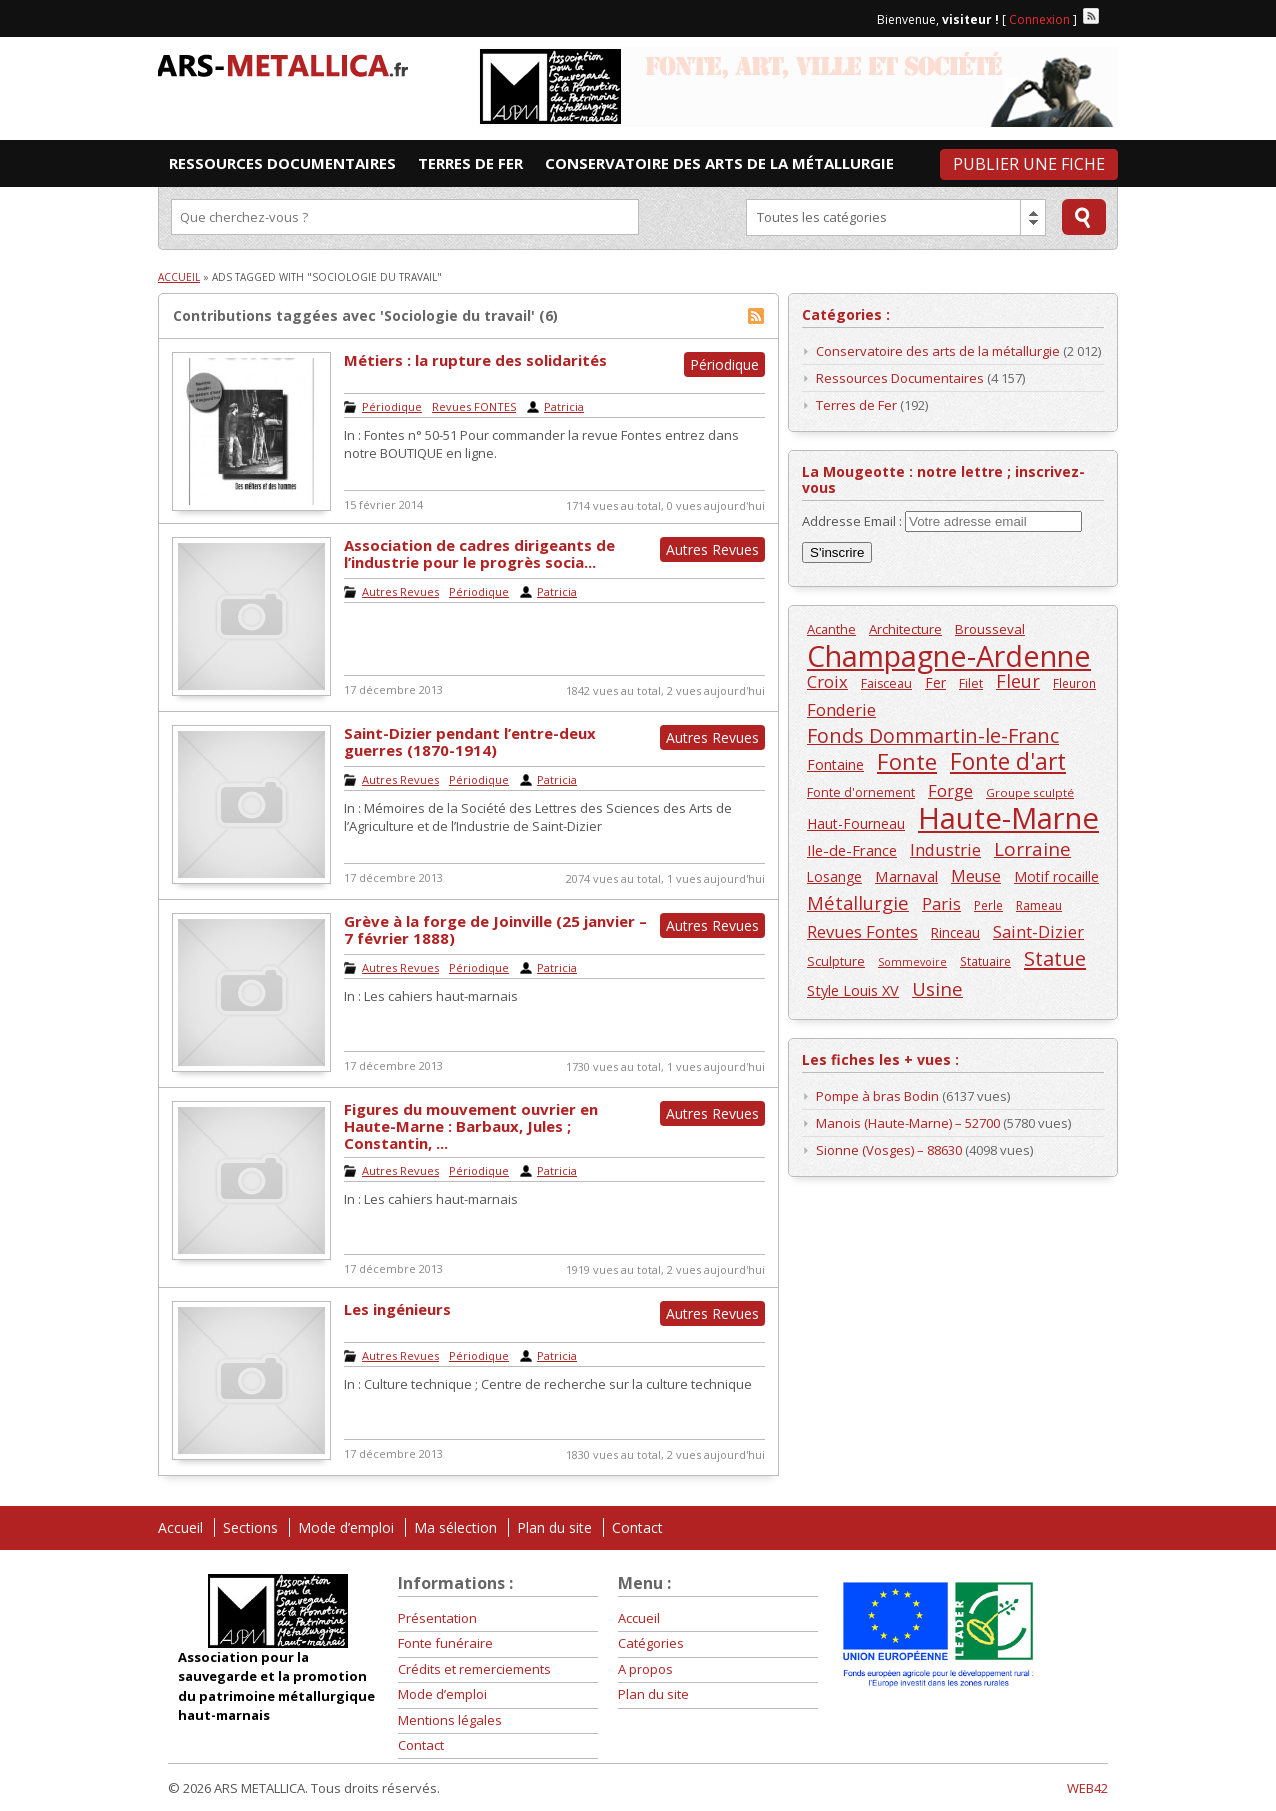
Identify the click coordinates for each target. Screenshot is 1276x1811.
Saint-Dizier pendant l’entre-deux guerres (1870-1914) (470, 741)
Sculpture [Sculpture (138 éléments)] (836, 961)
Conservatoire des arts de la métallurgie (938, 351)
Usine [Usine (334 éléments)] (937, 988)
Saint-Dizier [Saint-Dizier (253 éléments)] (1038, 931)
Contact (637, 1527)
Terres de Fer (856, 405)
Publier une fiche (1029, 164)
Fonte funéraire (445, 1643)
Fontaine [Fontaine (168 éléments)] (835, 764)
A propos (645, 1669)
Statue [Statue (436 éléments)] (1055, 958)
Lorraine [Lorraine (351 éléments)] (1032, 849)
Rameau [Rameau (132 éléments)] (1039, 905)
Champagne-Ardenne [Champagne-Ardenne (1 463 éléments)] (949, 655)
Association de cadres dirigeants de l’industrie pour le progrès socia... (479, 553)
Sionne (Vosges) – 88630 (889, 1150)
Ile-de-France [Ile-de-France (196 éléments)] (852, 850)
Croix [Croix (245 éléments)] (827, 681)
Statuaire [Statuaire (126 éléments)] (985, 961)
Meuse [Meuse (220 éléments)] (976, 876)
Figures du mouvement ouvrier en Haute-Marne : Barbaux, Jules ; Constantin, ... (471, 1126)
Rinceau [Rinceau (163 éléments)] (955, 932)
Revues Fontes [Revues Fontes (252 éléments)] (862, 931)
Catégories (651, 1643)
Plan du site (554, 1527)
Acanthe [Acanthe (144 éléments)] (831, 629)
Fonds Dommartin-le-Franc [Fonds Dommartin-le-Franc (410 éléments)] (933, 735)
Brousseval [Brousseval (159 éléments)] (990, 629)
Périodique (392, 406)
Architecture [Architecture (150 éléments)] (905, 629)
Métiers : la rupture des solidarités (475, 360)
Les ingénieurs (397, 1309)
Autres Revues (400, 591)
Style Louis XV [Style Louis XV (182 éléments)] (853, 990)
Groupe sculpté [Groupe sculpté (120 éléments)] (1030, 792)
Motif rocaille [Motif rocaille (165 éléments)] (1056, 876)
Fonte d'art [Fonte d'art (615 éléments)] (1008, 761)
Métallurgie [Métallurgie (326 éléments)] (858, 902)
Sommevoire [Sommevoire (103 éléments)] (912, 962)
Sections (250, 1527)
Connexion (1039, 19)
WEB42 (1087, 1788)
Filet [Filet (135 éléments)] (971, 683)
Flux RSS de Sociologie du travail (756, 316)
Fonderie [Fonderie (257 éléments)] (841, 709)
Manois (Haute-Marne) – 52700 (908, 1123)
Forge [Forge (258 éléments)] (950, 790)
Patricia (564, 406)
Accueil (179, 277)
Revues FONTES (474, 406)
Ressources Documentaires (900, 378)
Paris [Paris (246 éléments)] (941, 903)
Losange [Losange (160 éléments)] (834, 876)
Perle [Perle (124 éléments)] (988, 905)
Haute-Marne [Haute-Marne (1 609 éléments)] (1008, 818)
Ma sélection (455, 1527)
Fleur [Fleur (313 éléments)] (1018, 681)
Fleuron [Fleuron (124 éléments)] (1074, 683)
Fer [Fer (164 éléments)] (935, 682)
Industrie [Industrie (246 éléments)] (945, 849)
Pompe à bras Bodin (877, 1096)
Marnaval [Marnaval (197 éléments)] (906, 876)
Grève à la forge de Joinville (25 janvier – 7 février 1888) (495, 929)
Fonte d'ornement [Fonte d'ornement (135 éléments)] (861, 792)
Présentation (437, 1618)
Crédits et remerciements (474, 1669)
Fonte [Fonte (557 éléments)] (907, 761)
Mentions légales (450, 1720)
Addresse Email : (853, 521)
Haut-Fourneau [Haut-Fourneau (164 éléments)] (856, 823)
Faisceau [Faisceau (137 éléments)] (886, 683)
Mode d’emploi (346, 1527)
